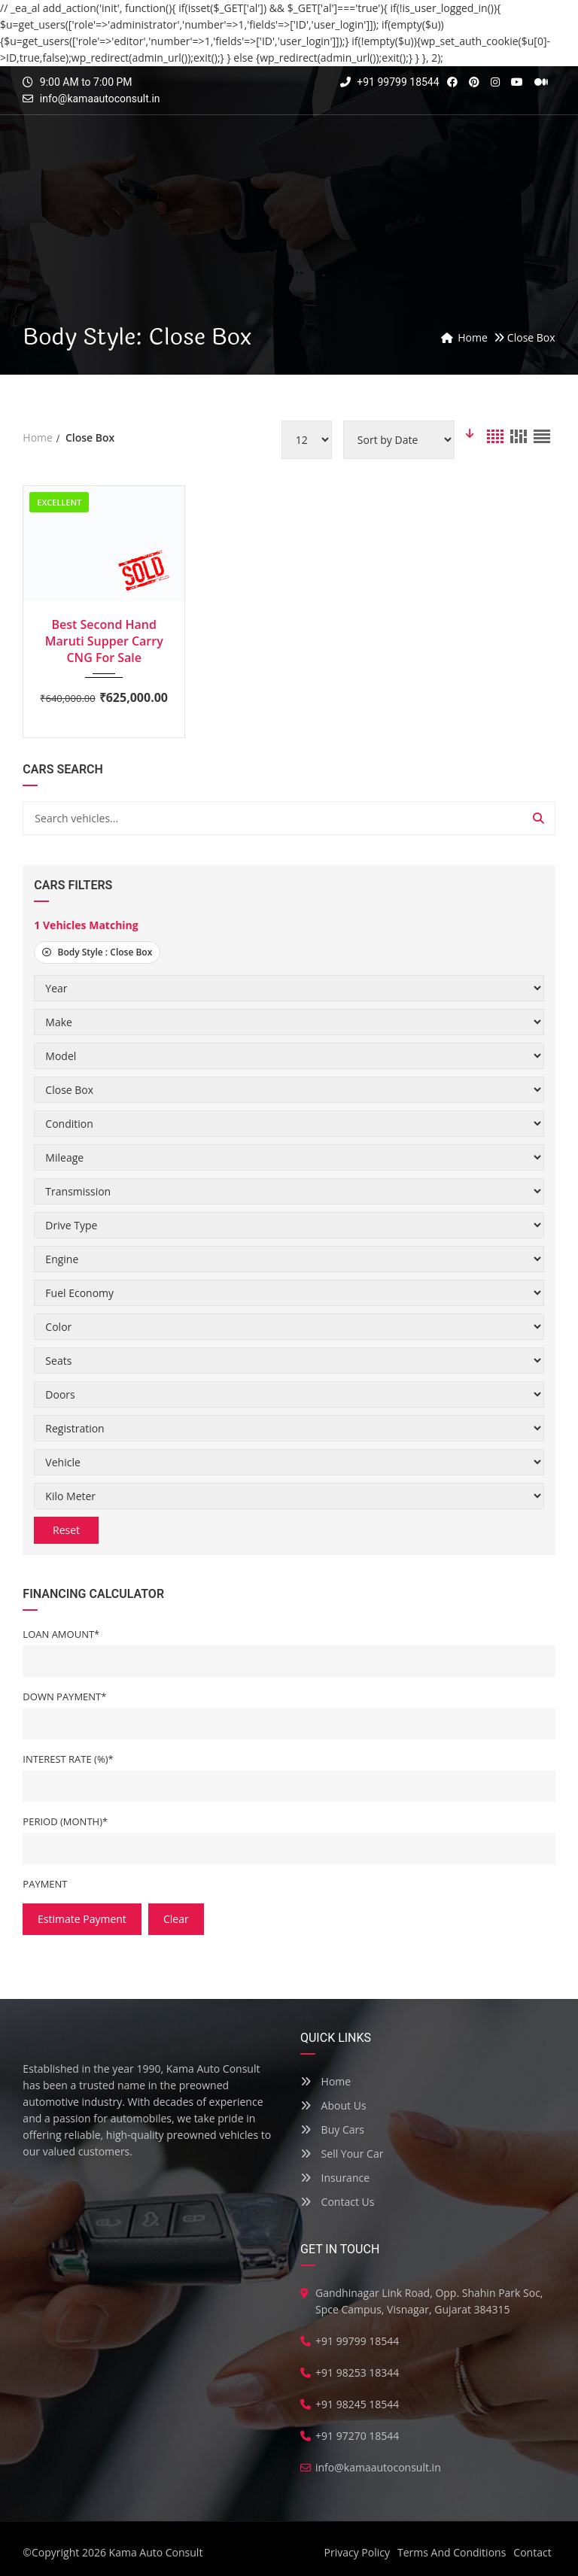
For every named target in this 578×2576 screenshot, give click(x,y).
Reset (66, 1530)
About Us (333, 2105)
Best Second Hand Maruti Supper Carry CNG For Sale (104, 641)
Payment (45, 1884)
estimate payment (82, 1919)
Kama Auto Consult (156, 2552)
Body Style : (97, 952)
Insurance (335, 2177)
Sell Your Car (341, 2153)
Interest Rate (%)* (68, 1759)
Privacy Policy (357, 2552)
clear (176, 1919)
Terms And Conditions (451, 2552)
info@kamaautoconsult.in (100, 99)
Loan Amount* (61, 1634)
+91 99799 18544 (390, 82)
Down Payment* (64, 1696)
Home (325, 2081)
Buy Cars (332, 2129)
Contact (532, 2552)
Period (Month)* (65, 1821)
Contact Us (337, 2202)
